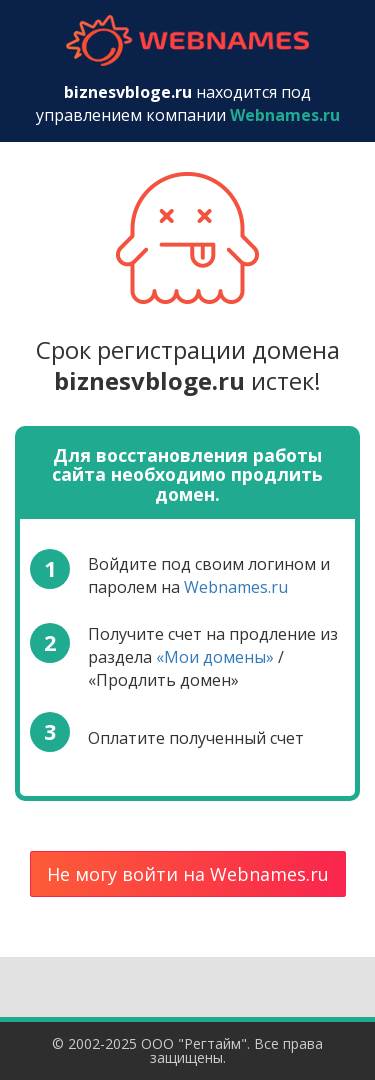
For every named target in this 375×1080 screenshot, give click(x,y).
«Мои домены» (215, 657)
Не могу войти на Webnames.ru (188, 874)
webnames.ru (188, 40)
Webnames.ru (236, 587)
